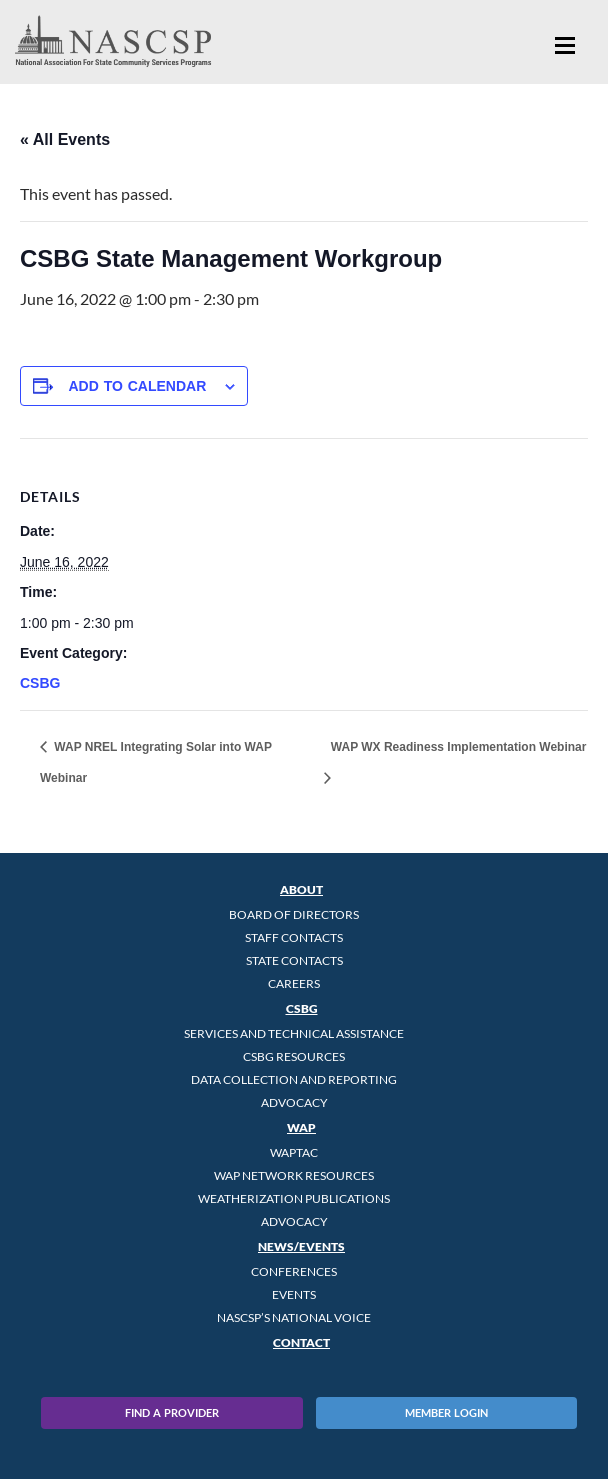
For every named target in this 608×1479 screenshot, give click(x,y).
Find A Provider (172, 1412)
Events (294, 1294)
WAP (301, 1127)
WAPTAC (294, 1152)
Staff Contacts (294, 937)
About (301, 889)
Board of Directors (294, 914)
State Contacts (294, 960)
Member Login (446, 1412)
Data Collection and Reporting (294, 1079)
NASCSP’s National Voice (294, 1317)
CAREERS (294, 983)
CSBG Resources (294, 1056)
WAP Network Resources (294, 1175)
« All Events (65, 139)
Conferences (294, 1271)
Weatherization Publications (294, 1198)
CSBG (40, 683)
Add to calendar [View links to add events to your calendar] (137, 386)
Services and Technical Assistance (294, 1033)
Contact (301, 1342)
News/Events (301, 1246)
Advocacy (294, 1102)
